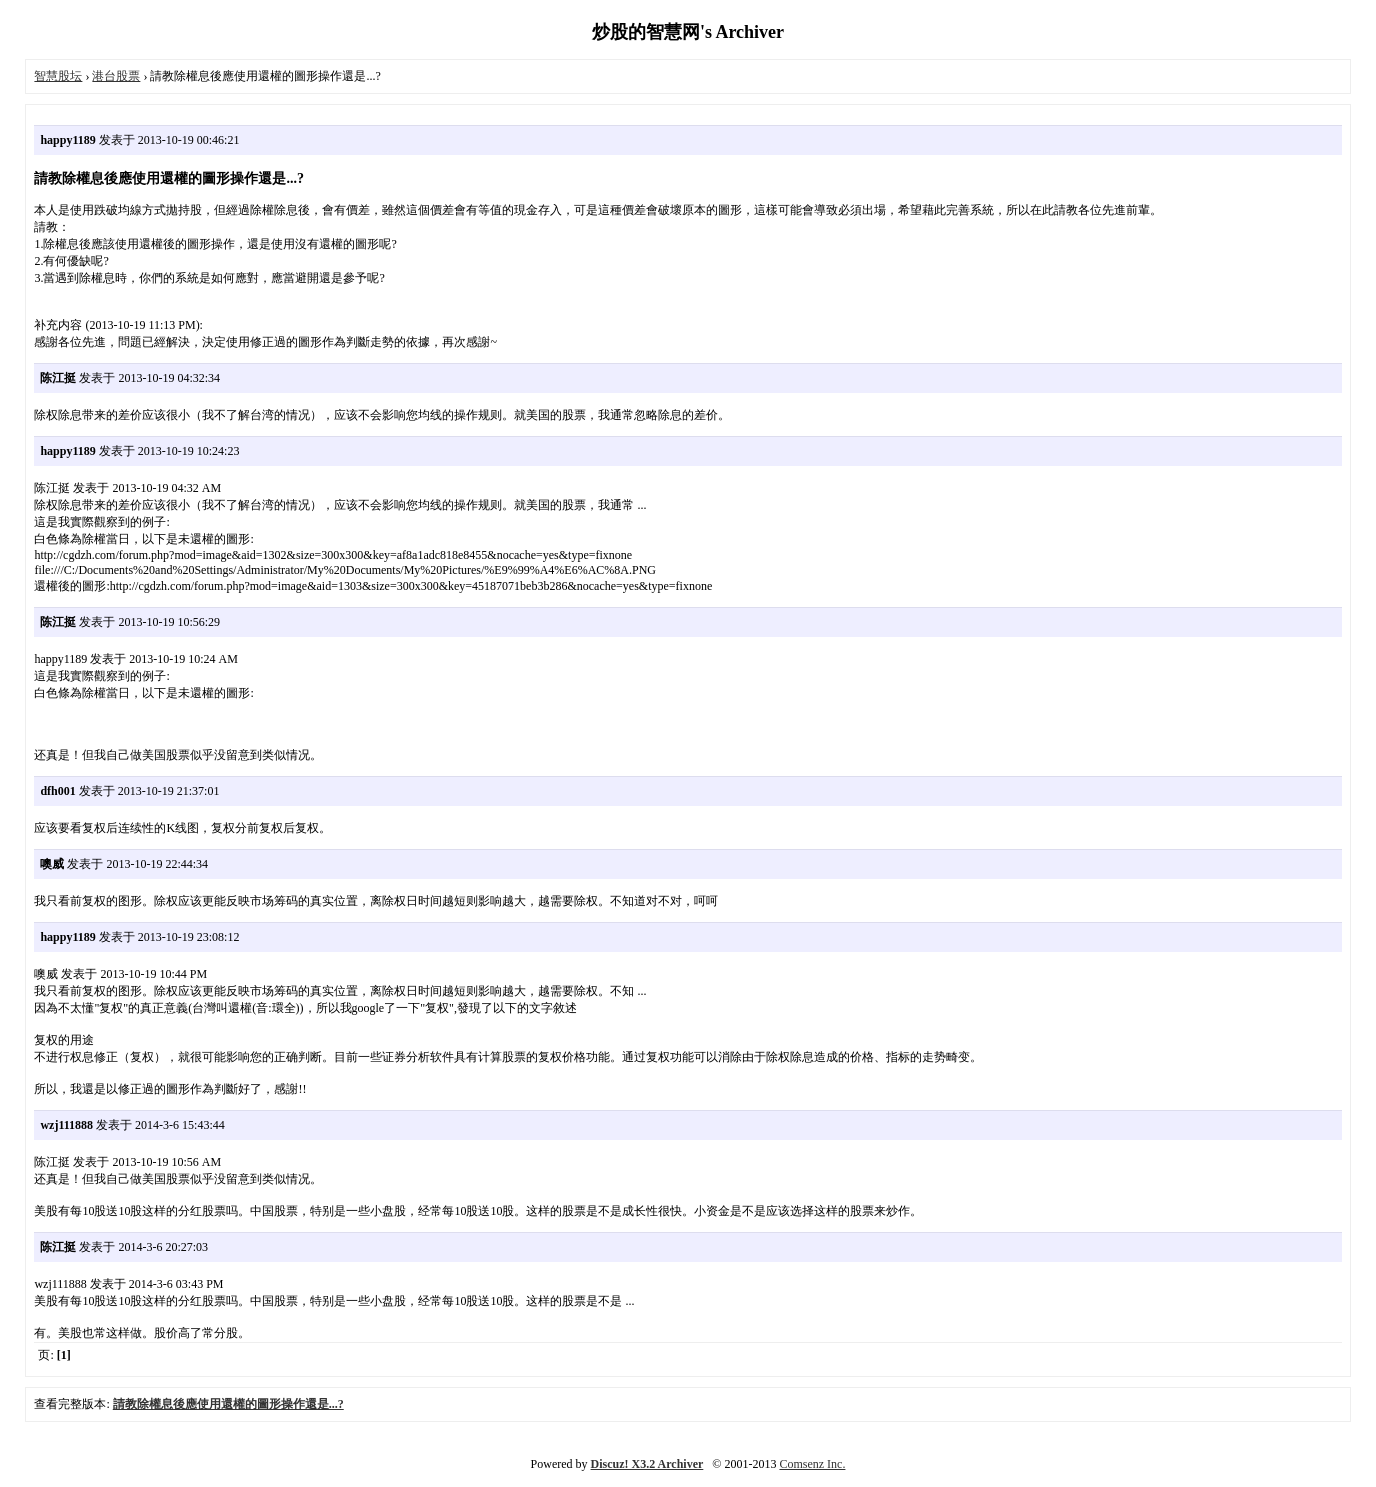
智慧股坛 (58, 76)
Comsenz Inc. (812, 1464)
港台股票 (116, 76)
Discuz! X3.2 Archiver (647, 1464)
